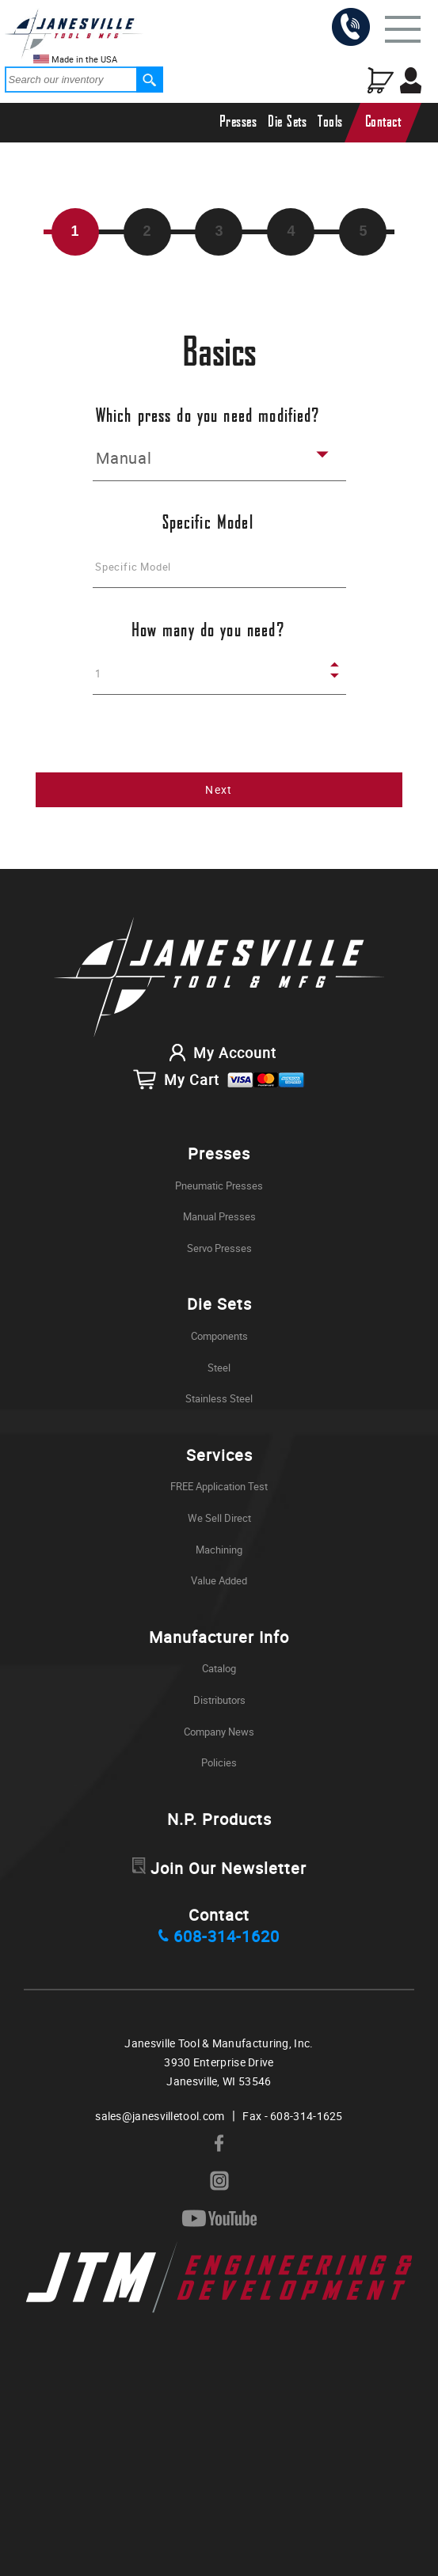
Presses (238, 122)
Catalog (219, 1668)
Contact (383, 122)
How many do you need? (207, 631)
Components (219, 1336)
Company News (219, 1731)
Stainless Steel (219, 1398)
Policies (219, 1762)
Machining (219, 1549)
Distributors (219, 1700)
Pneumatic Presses (219, 1185)
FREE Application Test (219, 1486)
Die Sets (287, 122)
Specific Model (207, 523)
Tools (330, 122)
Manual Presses (219, 1216)
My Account (219, 1052)
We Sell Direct (219, 1518)
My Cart (219, 1079)
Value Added (219, 1580)
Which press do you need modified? (208, 417)
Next (219, 789)
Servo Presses (219, 1248)
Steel (219, 1367)
